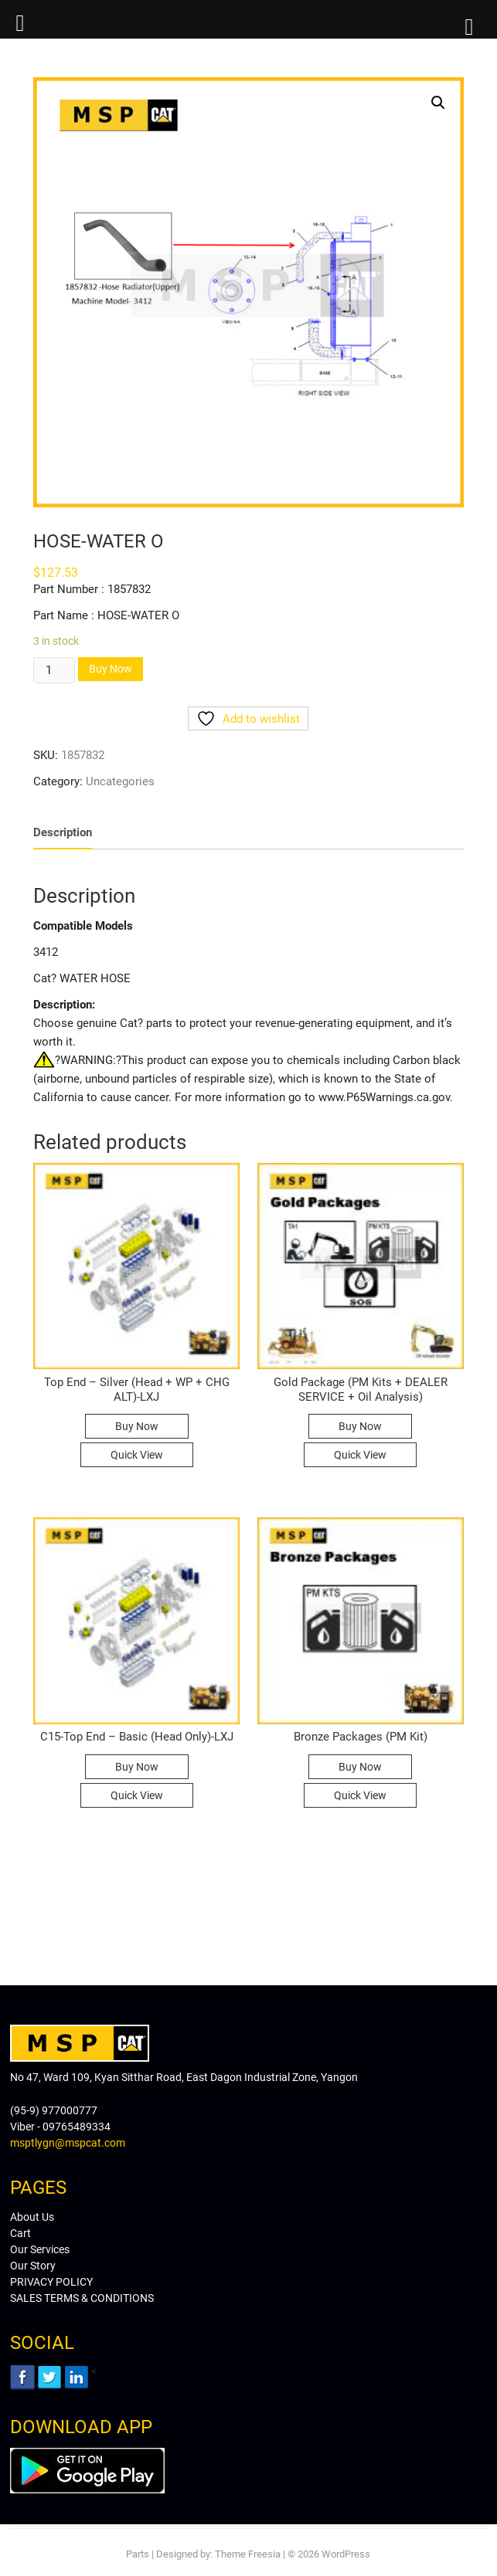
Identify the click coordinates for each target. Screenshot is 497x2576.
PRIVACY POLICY (51, 2282)
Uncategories (120, 781)
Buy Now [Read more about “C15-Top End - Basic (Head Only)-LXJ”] (136, 1767)
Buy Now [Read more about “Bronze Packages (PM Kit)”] (360, 1767)
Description (62, 832)
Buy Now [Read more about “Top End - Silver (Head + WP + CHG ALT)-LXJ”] (136, 1426)
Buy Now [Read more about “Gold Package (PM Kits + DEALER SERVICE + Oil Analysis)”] (360, 1426)
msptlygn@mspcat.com (67, 2143)
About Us (32, 2217)
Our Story (33, 2265)
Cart (20, 2233)
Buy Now (110, 669)
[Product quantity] (54, 670)
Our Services (40, 2249)
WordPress (346, 2554)
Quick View (137, 1455)
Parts (137, 2554)
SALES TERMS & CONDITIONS (82, 2298)
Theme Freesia (248, 2554)
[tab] (62, 833)
